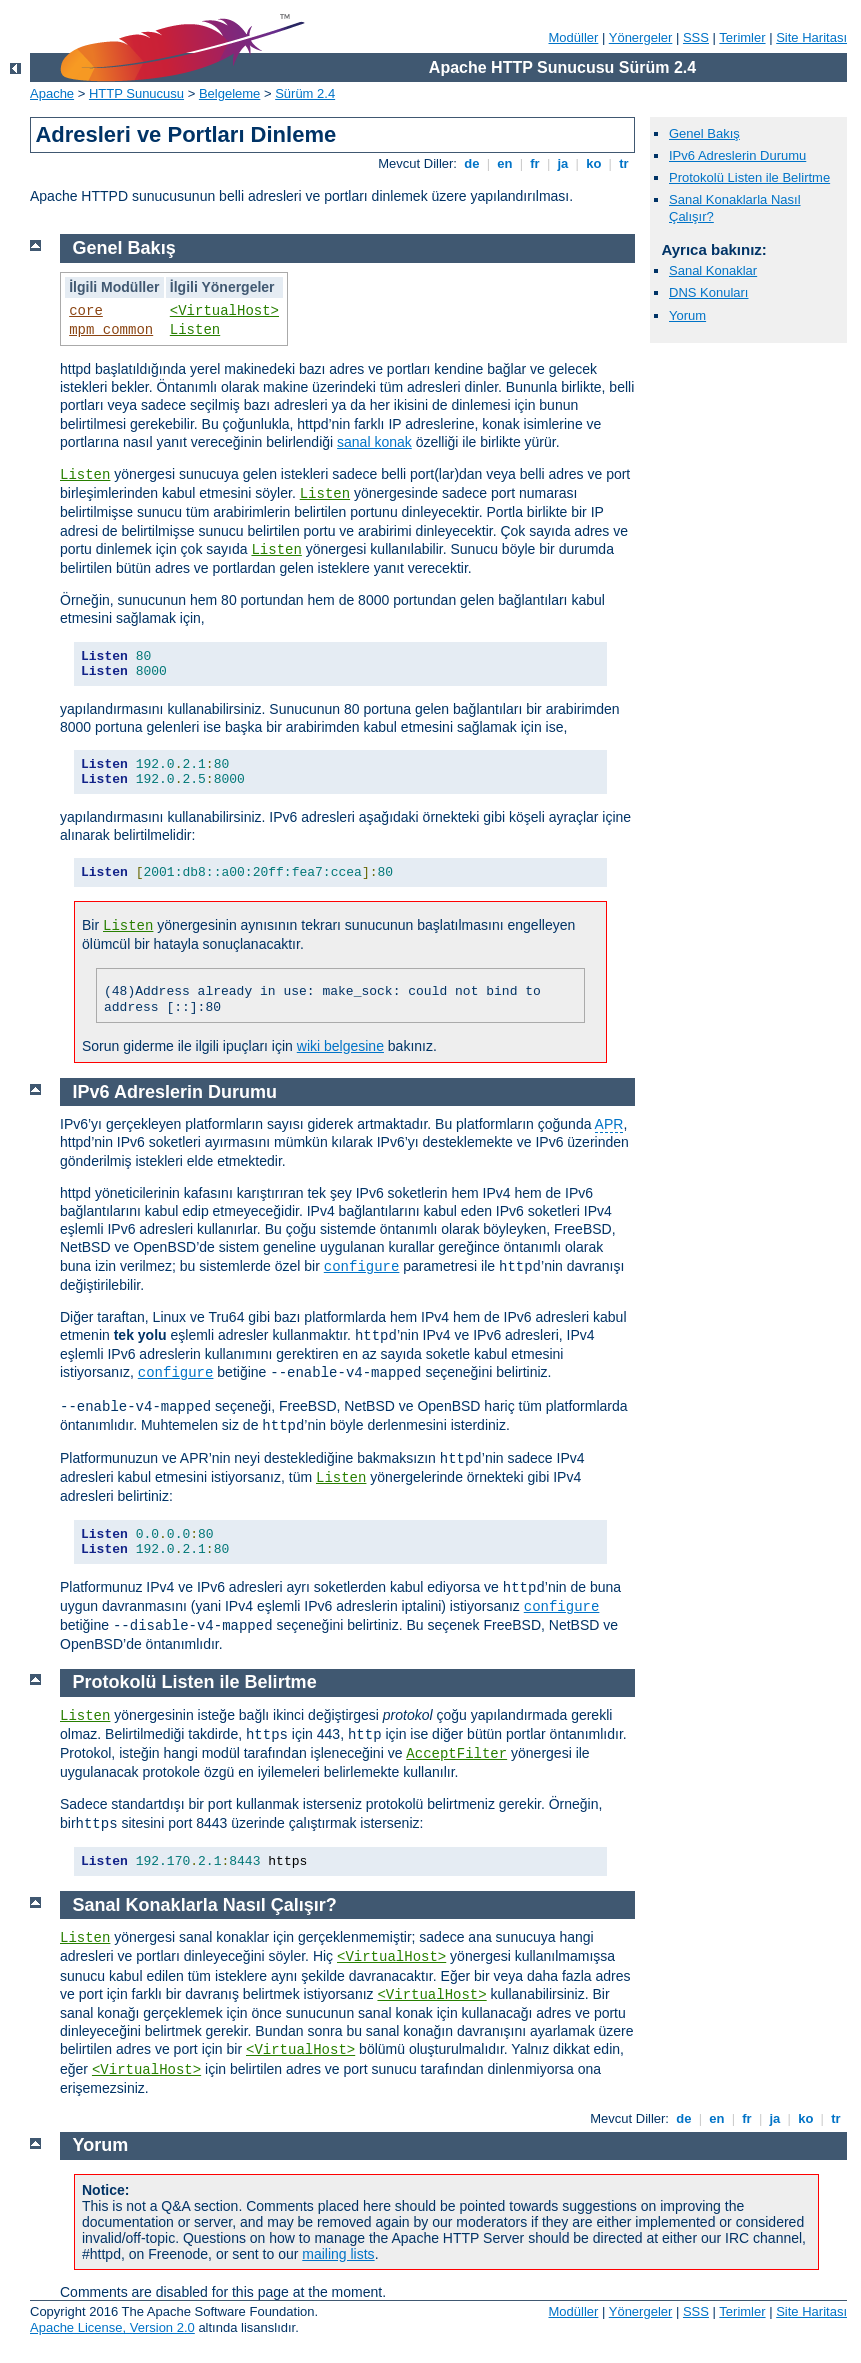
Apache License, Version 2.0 (112, 2327)
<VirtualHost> (224, 311)
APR (609, 1124)
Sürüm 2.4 (305, 93)
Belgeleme (229, 93)
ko (594, 163)
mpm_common (111, 330)
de (472, 163)
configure (362, 1267)
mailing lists (338, 2254)
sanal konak (374, 442)
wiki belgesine (340, 1046)
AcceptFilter (456, 1754)
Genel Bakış (704, 133)
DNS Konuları (708, 292)
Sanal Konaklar (713, 270)
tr (624, 163)
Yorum (687, 315)
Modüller (574, 37)
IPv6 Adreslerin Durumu (737, 155)
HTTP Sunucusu (136, 93)
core (86, 311)
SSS (696, 37)
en (505, 163)
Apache (52, 93)
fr (535, 163)
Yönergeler (641, 37)
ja (563, 163)
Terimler (742, 37)
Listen (195, 330)
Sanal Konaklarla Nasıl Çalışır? (205, 1905)
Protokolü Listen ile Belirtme (749, 177)
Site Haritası (811, 37)
